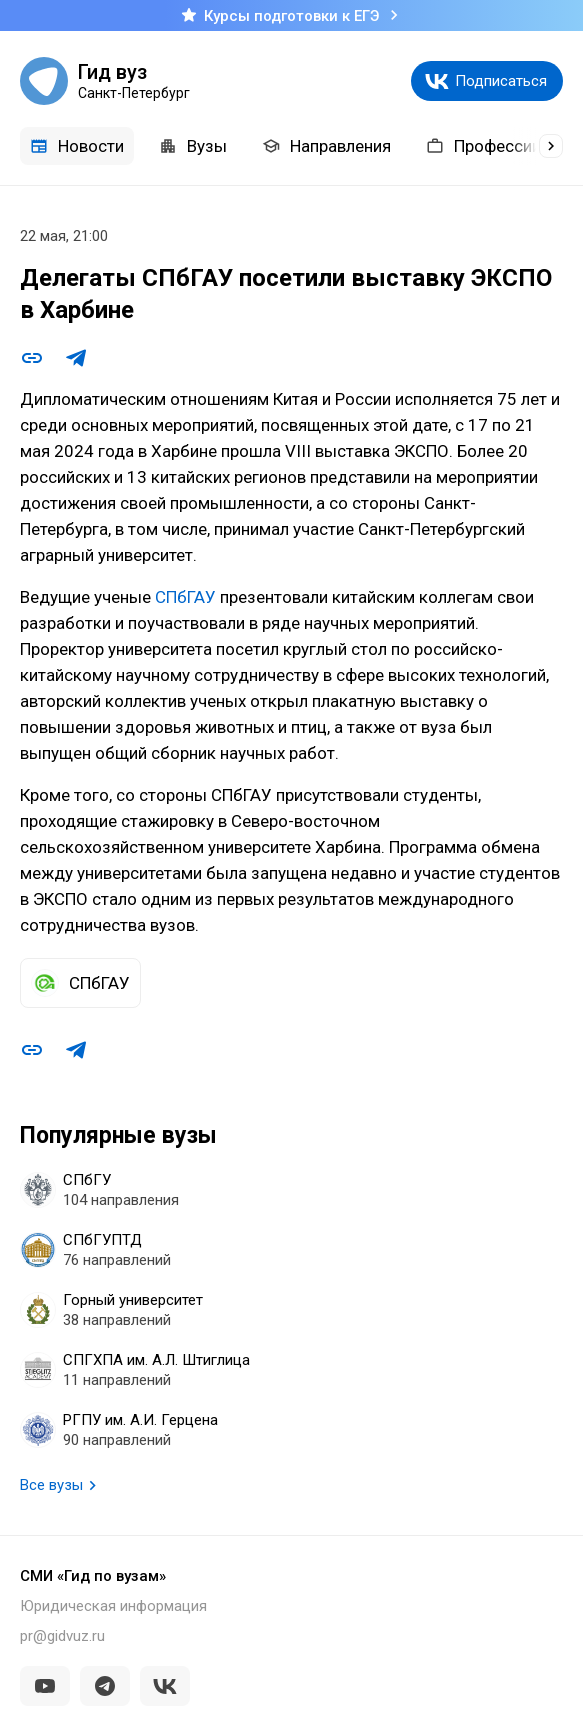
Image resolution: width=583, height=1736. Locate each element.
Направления (326, 146)
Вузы (193, 146)
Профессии (483, 146)
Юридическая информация (113, 1606)
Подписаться (501, 81)
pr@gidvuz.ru (62, 1636)
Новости (77, 146)
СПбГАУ (187, 597)
